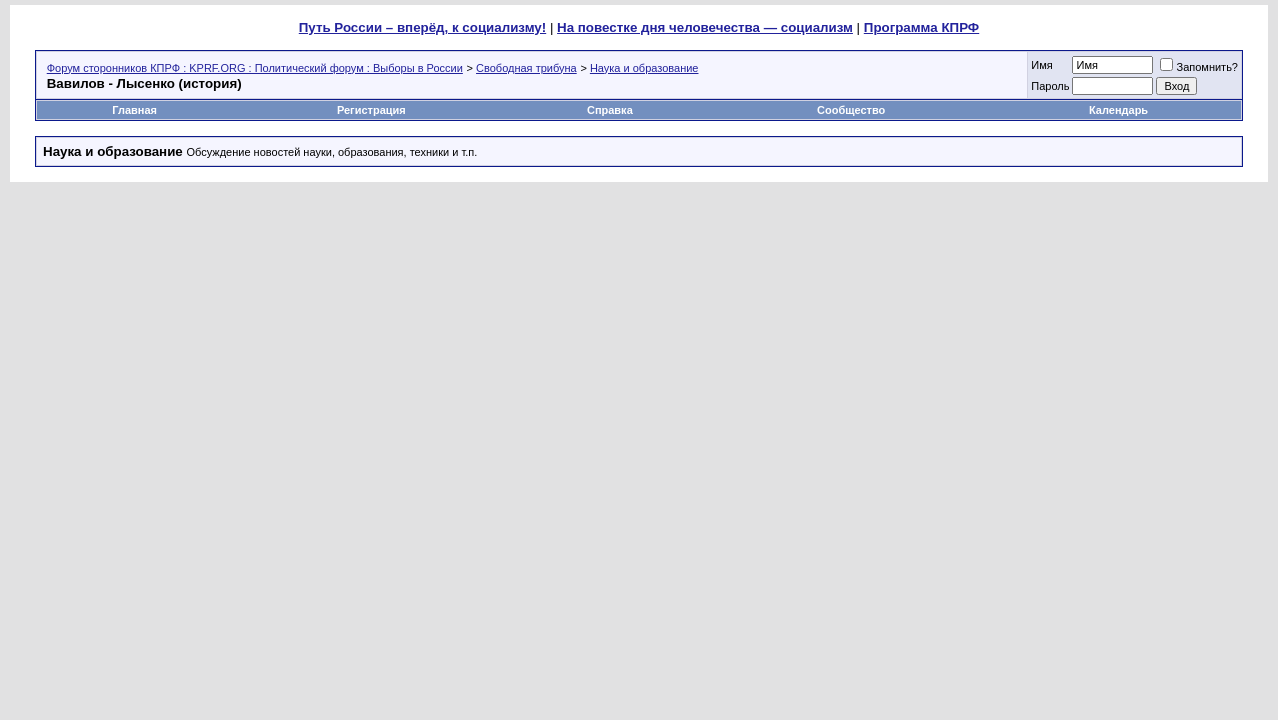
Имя (1041, 65)
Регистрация (371, 110)
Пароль (1050, 86)
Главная (134, 110)
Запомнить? (1199, 67)
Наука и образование (644, 68)
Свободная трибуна (526, 68)
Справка (610, 110)
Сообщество (852, 110)
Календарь (1118, 110)
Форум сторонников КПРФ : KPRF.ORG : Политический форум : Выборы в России (255, 68)
